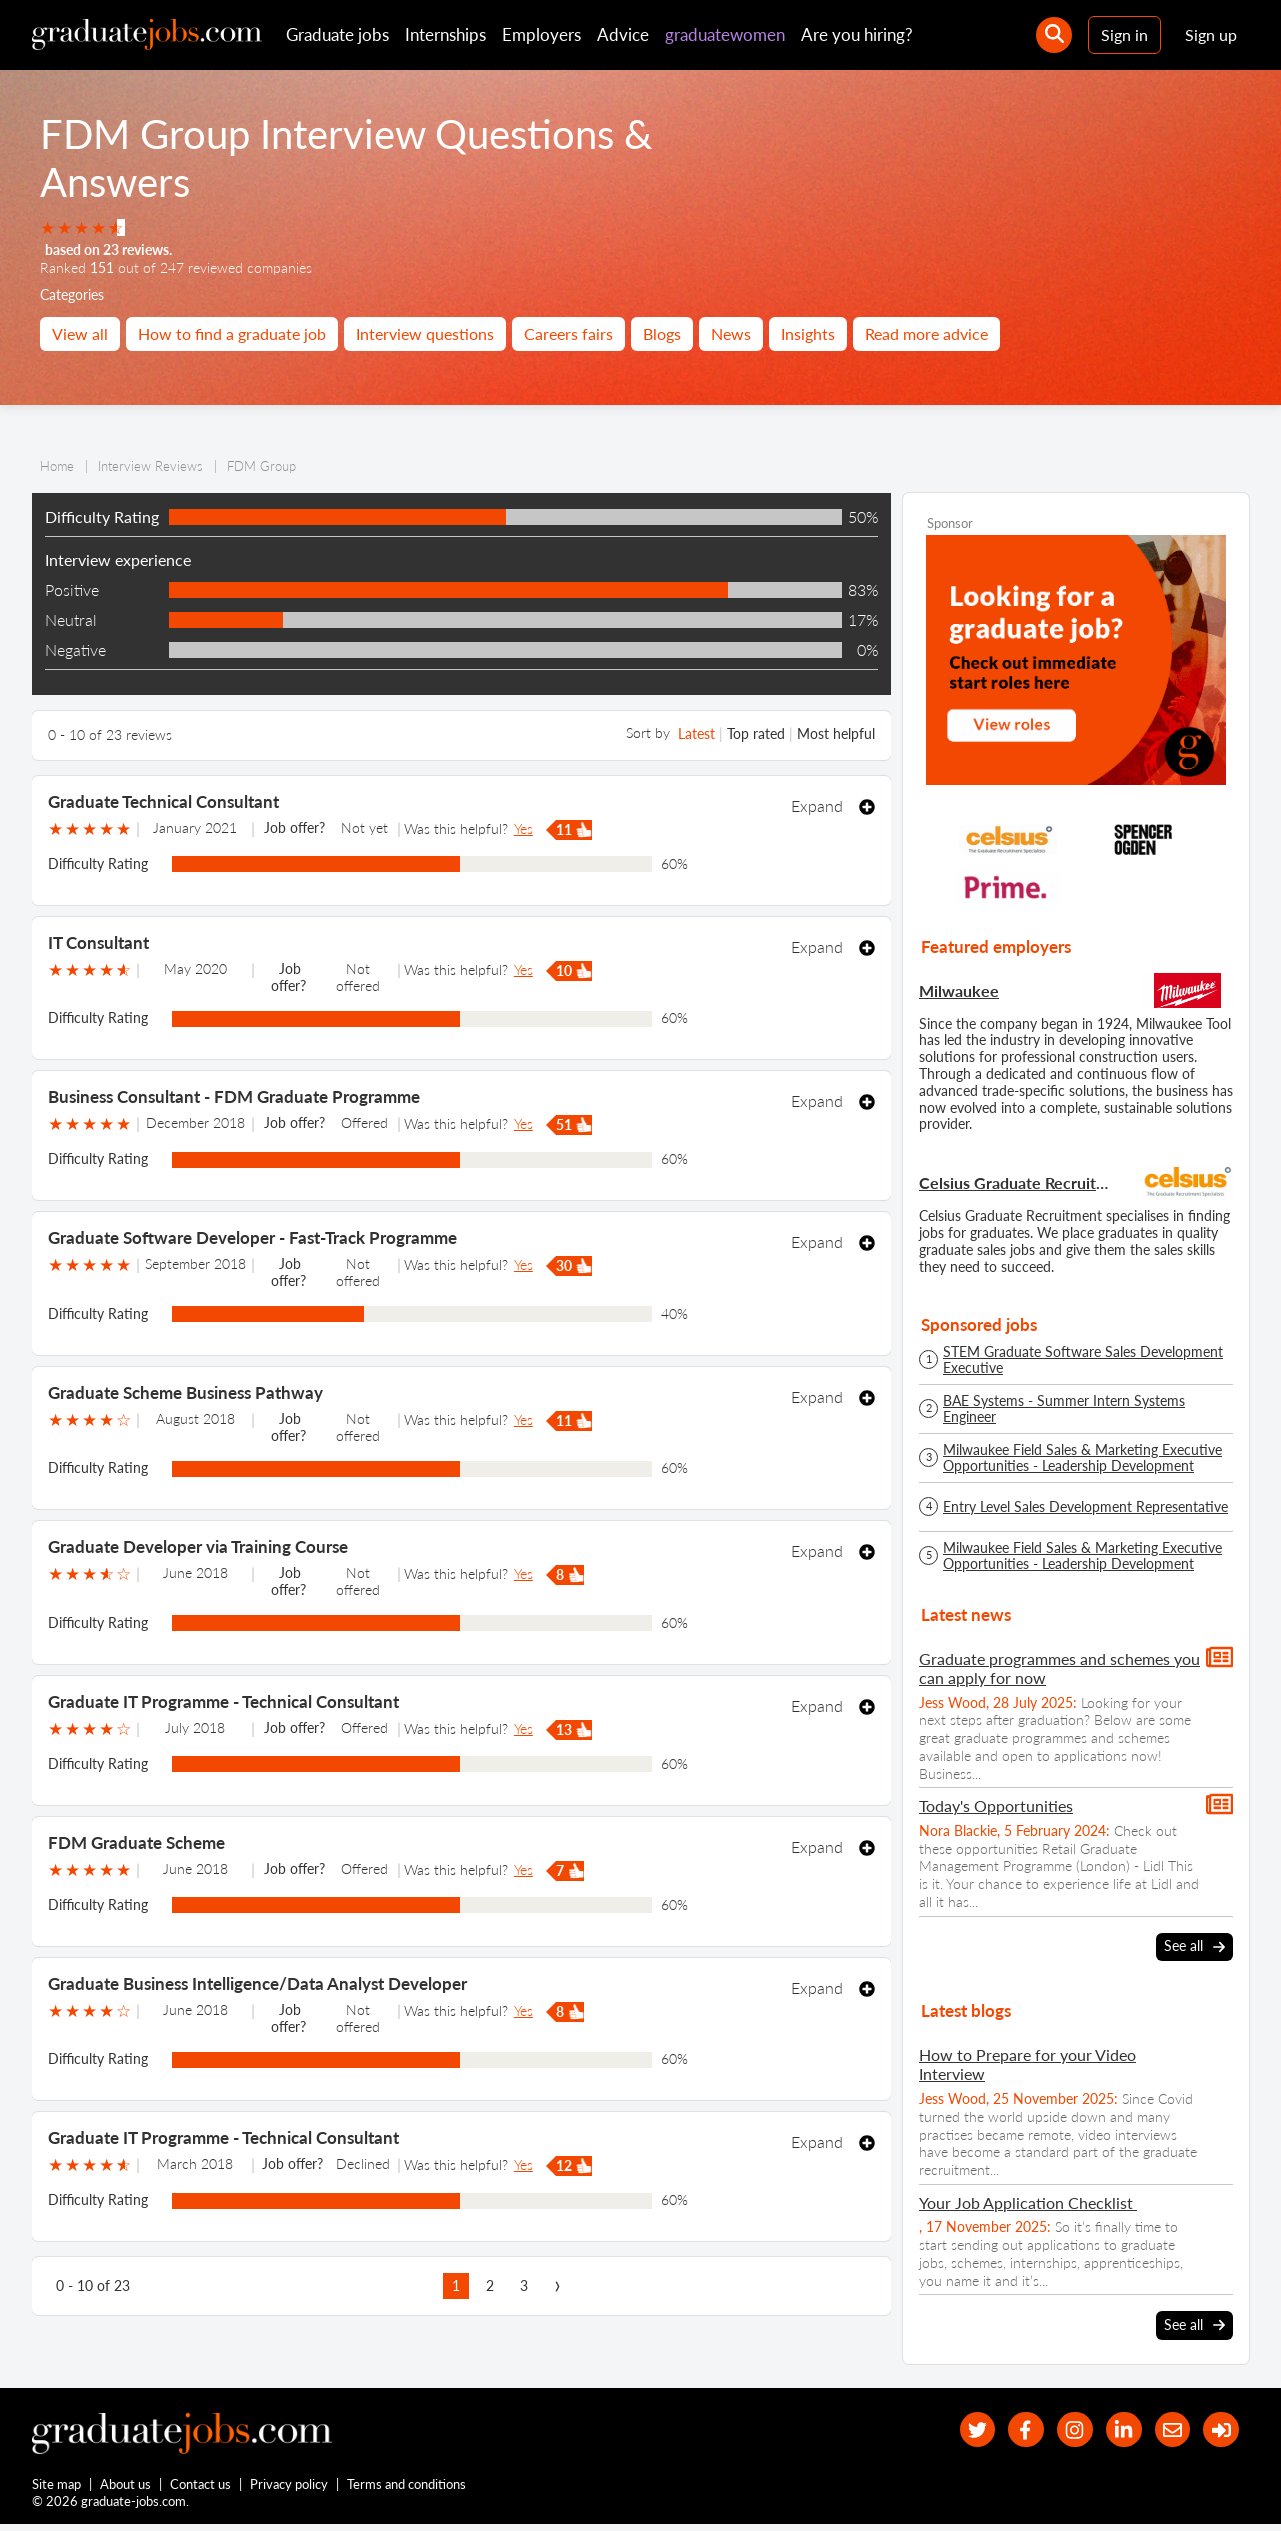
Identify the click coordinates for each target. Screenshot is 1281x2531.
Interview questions (425, 333)
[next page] (558, 2286)
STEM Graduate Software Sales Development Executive (1083, 1360)
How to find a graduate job (232, 333)
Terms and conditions (407, 2489)
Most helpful (836, 733)
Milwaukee (959, 990)
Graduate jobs (337, 34)
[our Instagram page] (1057, 2429)
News (731, 333)
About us (126, 2489)
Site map (56, 2489)
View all (80, 333)
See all (1194, 1946)
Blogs (662, 333)
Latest (696, 733)
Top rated (756, 733)
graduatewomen (725, 34)
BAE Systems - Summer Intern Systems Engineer (1064, 1409)
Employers (541, 34)
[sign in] (1218, 2429)
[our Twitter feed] (949, 2429)
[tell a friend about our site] (1164, 2429)
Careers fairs (568, 333)
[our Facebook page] (1003, 2429)
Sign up (1211, 34)
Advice (623, 34)
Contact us (201, 2489)
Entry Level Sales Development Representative (1085, 1507)
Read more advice (926, 333)
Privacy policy (290, 2489)
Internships (445, 34)
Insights (808, 333)
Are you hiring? (857, 34)
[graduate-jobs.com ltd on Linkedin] (1111, 2429)
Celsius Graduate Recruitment (1016, 1182)
